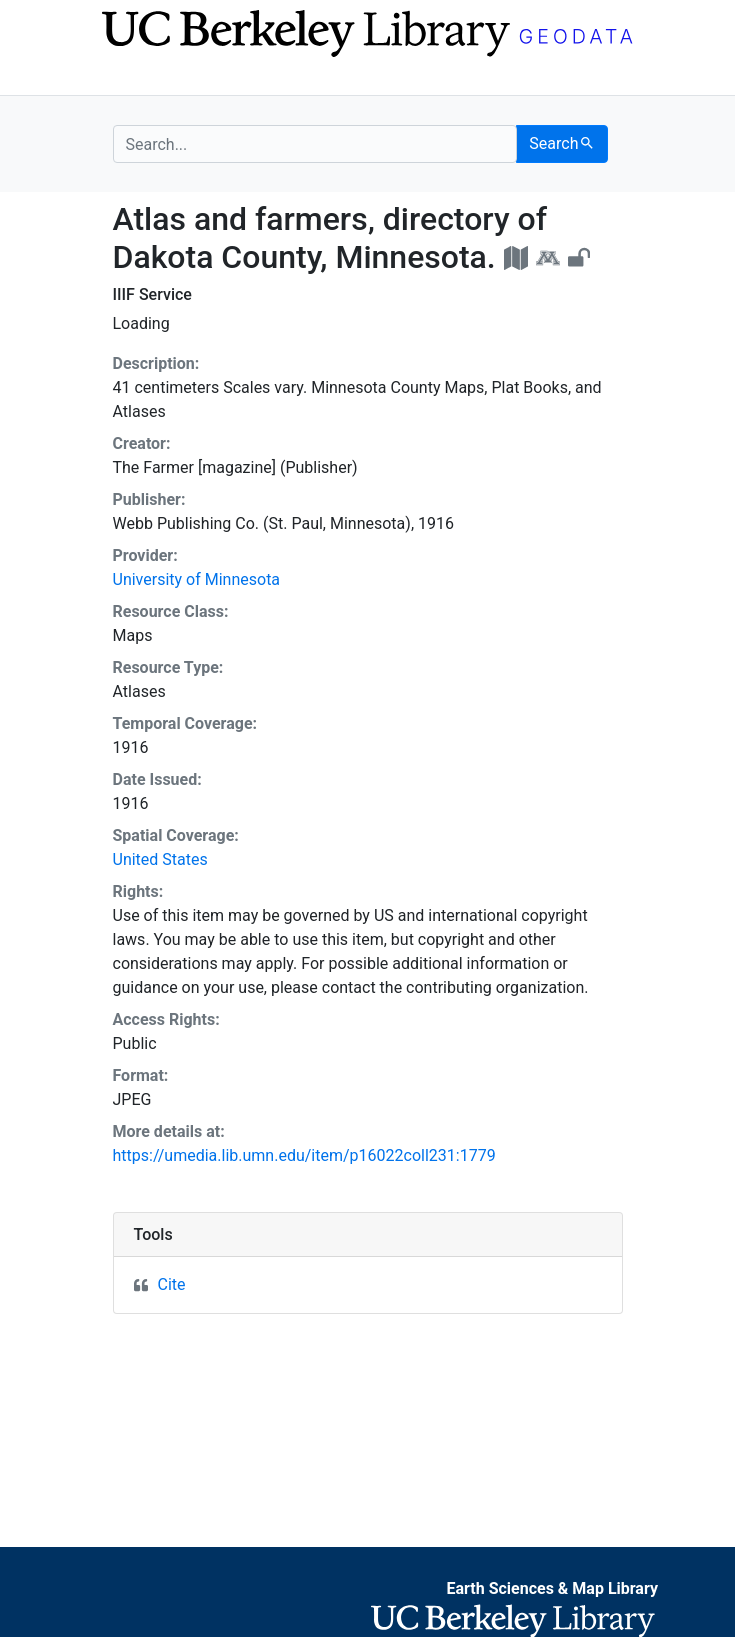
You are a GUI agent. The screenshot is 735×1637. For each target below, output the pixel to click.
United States (160, 859)
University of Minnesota (197, 579)
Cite (172, 1284)
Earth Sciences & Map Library (552, 1588)
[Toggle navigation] (126, 78)
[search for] (315, 144)
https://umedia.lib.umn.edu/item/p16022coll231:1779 (304, 1155)
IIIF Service (152, 294)
